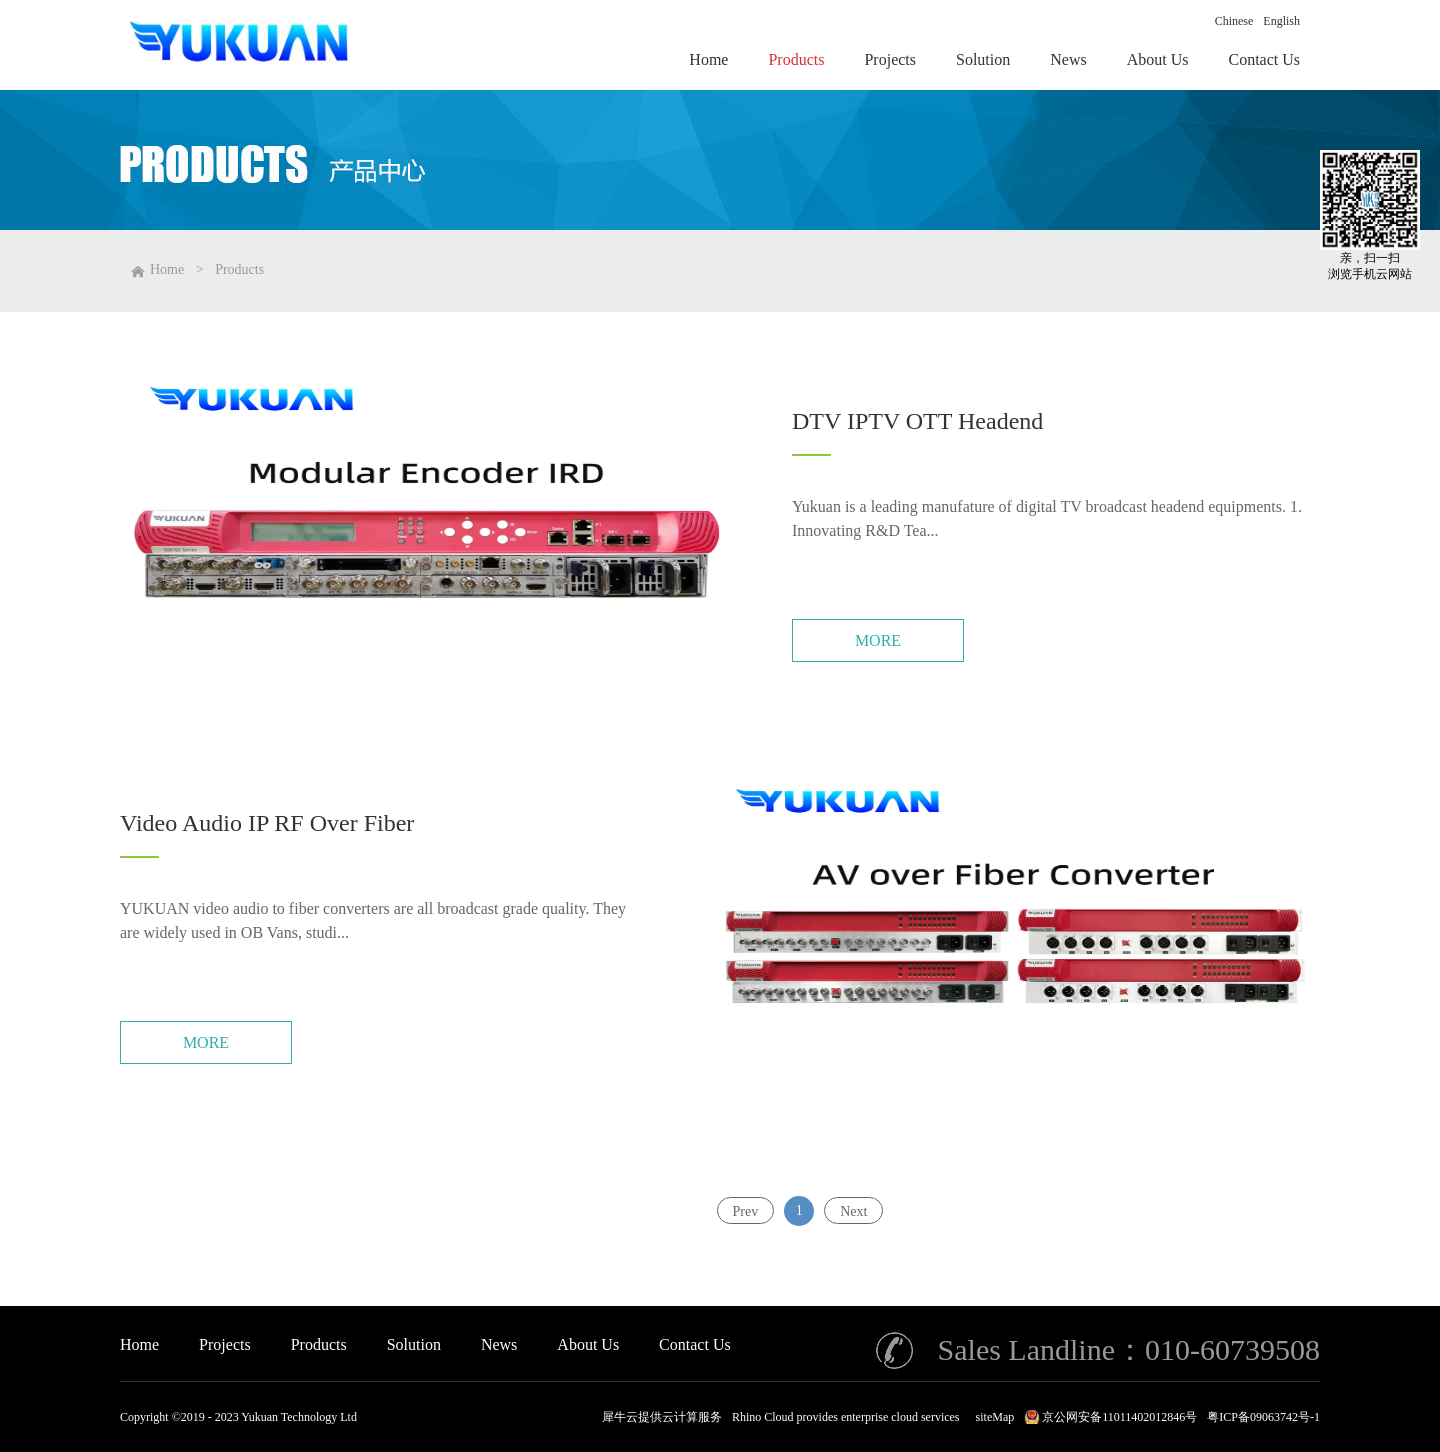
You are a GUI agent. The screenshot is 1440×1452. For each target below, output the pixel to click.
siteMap (992, 1417)
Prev (746, 1210)
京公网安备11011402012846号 (1119, 1417)
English (1281, 21)
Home (139, 1344)
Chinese (1234, 21)
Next (853, 1210)
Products (239, 269)
